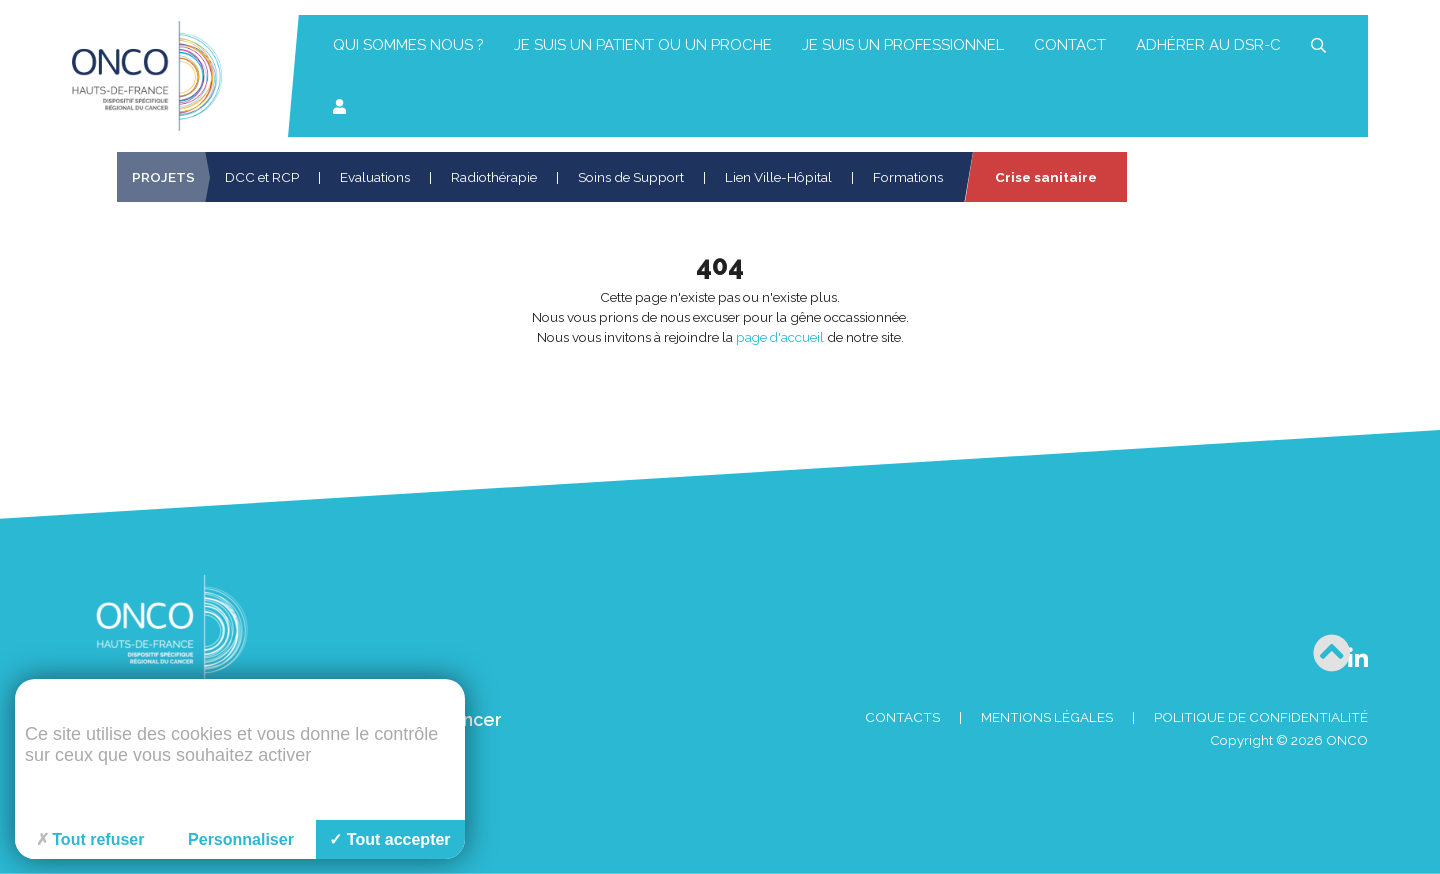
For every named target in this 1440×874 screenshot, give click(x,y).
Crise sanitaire (1046, 177)
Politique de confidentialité (1261, 717)
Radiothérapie (494, 177)
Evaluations (375, 177)
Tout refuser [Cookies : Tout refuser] (90, 839)
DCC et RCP (262, 177)
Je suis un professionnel (903, 45)
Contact (1070, 45)
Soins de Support (631, 177)
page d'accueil (780, 337)
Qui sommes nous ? (408, 45)
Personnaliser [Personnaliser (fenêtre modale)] (241, 839)
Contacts (902, 717)
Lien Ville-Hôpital (778, 177)
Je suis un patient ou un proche (643, 45)
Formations (908, 177)
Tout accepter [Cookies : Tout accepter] (389, 839)
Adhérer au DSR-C (1208, 45)
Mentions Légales (1047, 717)
